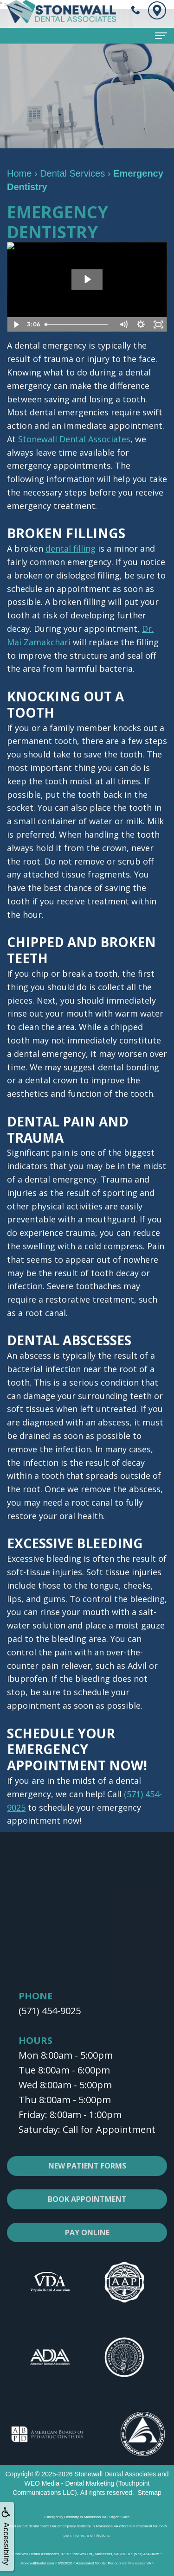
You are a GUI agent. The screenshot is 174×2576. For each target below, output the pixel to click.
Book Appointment (87, 2210)
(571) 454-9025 (50, 2010)
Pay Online (87, 2243)
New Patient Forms (87, 2176)
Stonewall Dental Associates (74, 439)
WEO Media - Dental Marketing (69, 2483)
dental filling (70, 548)
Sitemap (149, 2492)
